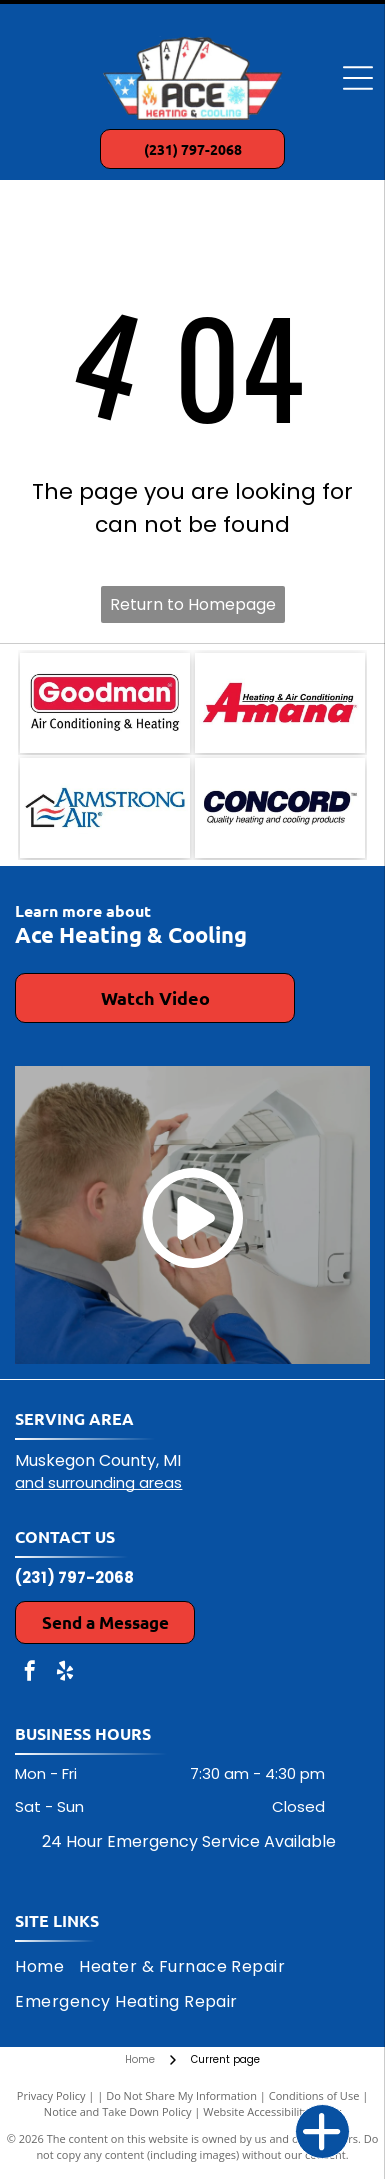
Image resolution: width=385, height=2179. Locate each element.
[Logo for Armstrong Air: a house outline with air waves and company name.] (105, 808)
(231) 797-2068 (74, 1577)
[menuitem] (47, 1967)
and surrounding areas (98, 1482)
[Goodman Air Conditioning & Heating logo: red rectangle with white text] (105, 703)
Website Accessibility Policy (272, 2111)
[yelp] (65, 1673)
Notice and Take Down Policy (118, 2111)
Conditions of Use (314, 2095)
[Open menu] (358, 78)
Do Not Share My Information (181, 2095)
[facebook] (30, 1673)
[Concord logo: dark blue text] (280, 808)
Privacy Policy (51, 2095)
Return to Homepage (193, 604)
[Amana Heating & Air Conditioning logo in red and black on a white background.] (280, 703)
